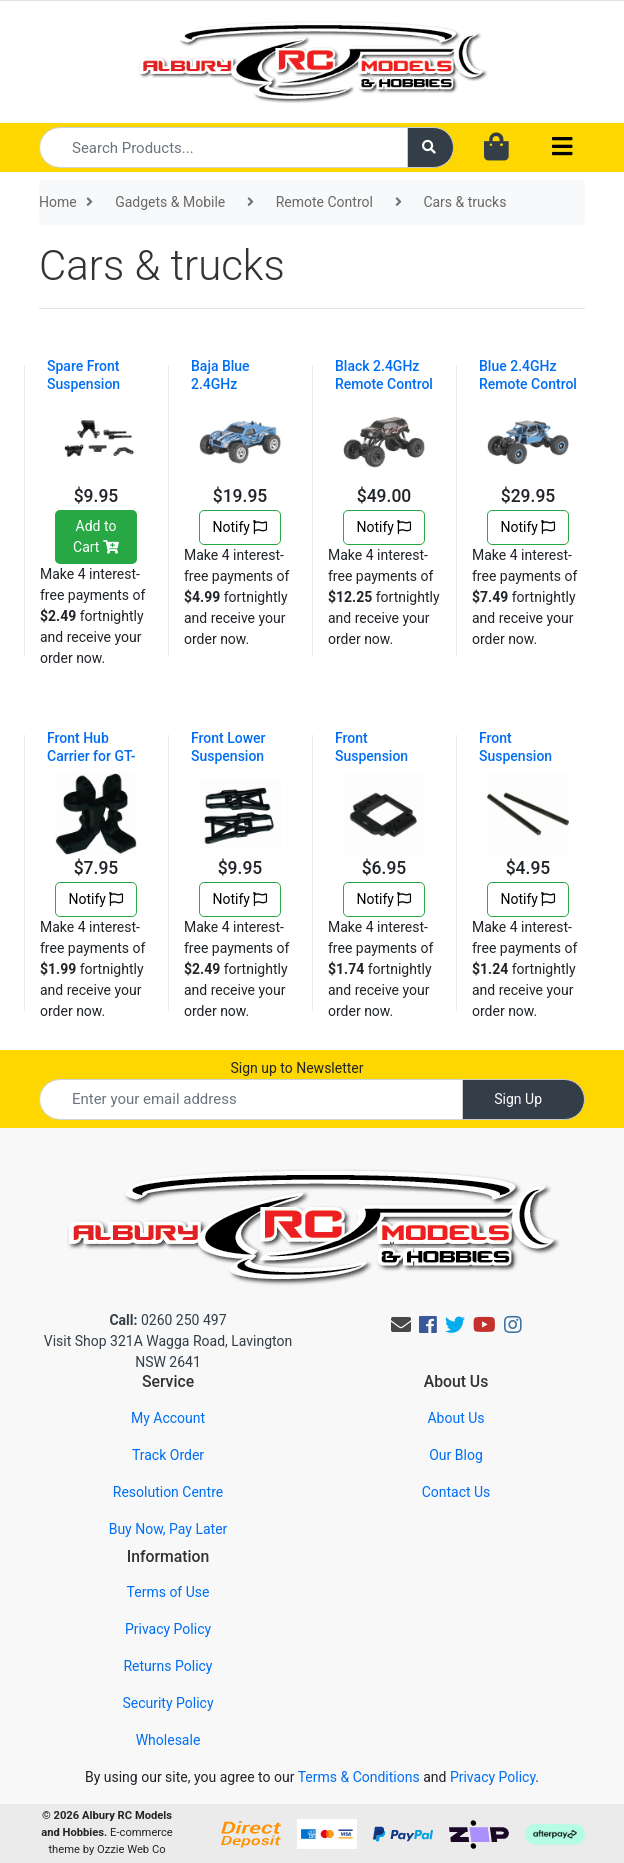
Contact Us (456, 1492)
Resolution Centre (168, 1492)
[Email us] (401, 1325)
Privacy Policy (168, 1629)
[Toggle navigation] (562, 147)
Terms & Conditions (359, 1777)
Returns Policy (167, 1666)
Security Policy (167, 1703)
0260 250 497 (167, 1320)
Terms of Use (168, 1592)
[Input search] (223, 147)
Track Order (168, 1455)
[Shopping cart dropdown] (496, 148)
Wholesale (168, 1740)
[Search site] (431, 147)
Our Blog (456, 1455)
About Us (455, 1418)
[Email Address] (251, 1099)
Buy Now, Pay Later (168, 1529)
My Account (168, 1418)
